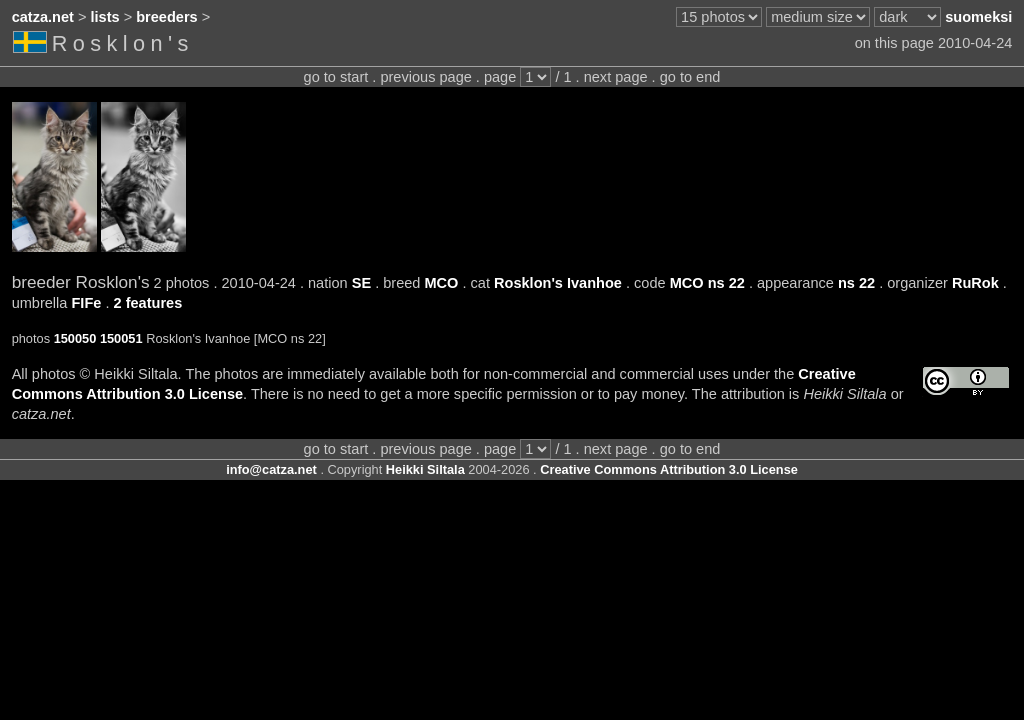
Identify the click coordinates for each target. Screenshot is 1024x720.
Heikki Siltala (425, 469)
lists (105, 17)
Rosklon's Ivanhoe (558, 283)
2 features (148, 303)
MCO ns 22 (707, 283)
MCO (441, 283)
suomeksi (978, 17)
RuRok (975, 283)
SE (361, 283)
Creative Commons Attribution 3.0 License (669, 469)
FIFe (86, 303)
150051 (121, 338)
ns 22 (856, 283)
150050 (75, 338)
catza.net (43, 17)
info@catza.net (271, 469)
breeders (166, 17)
